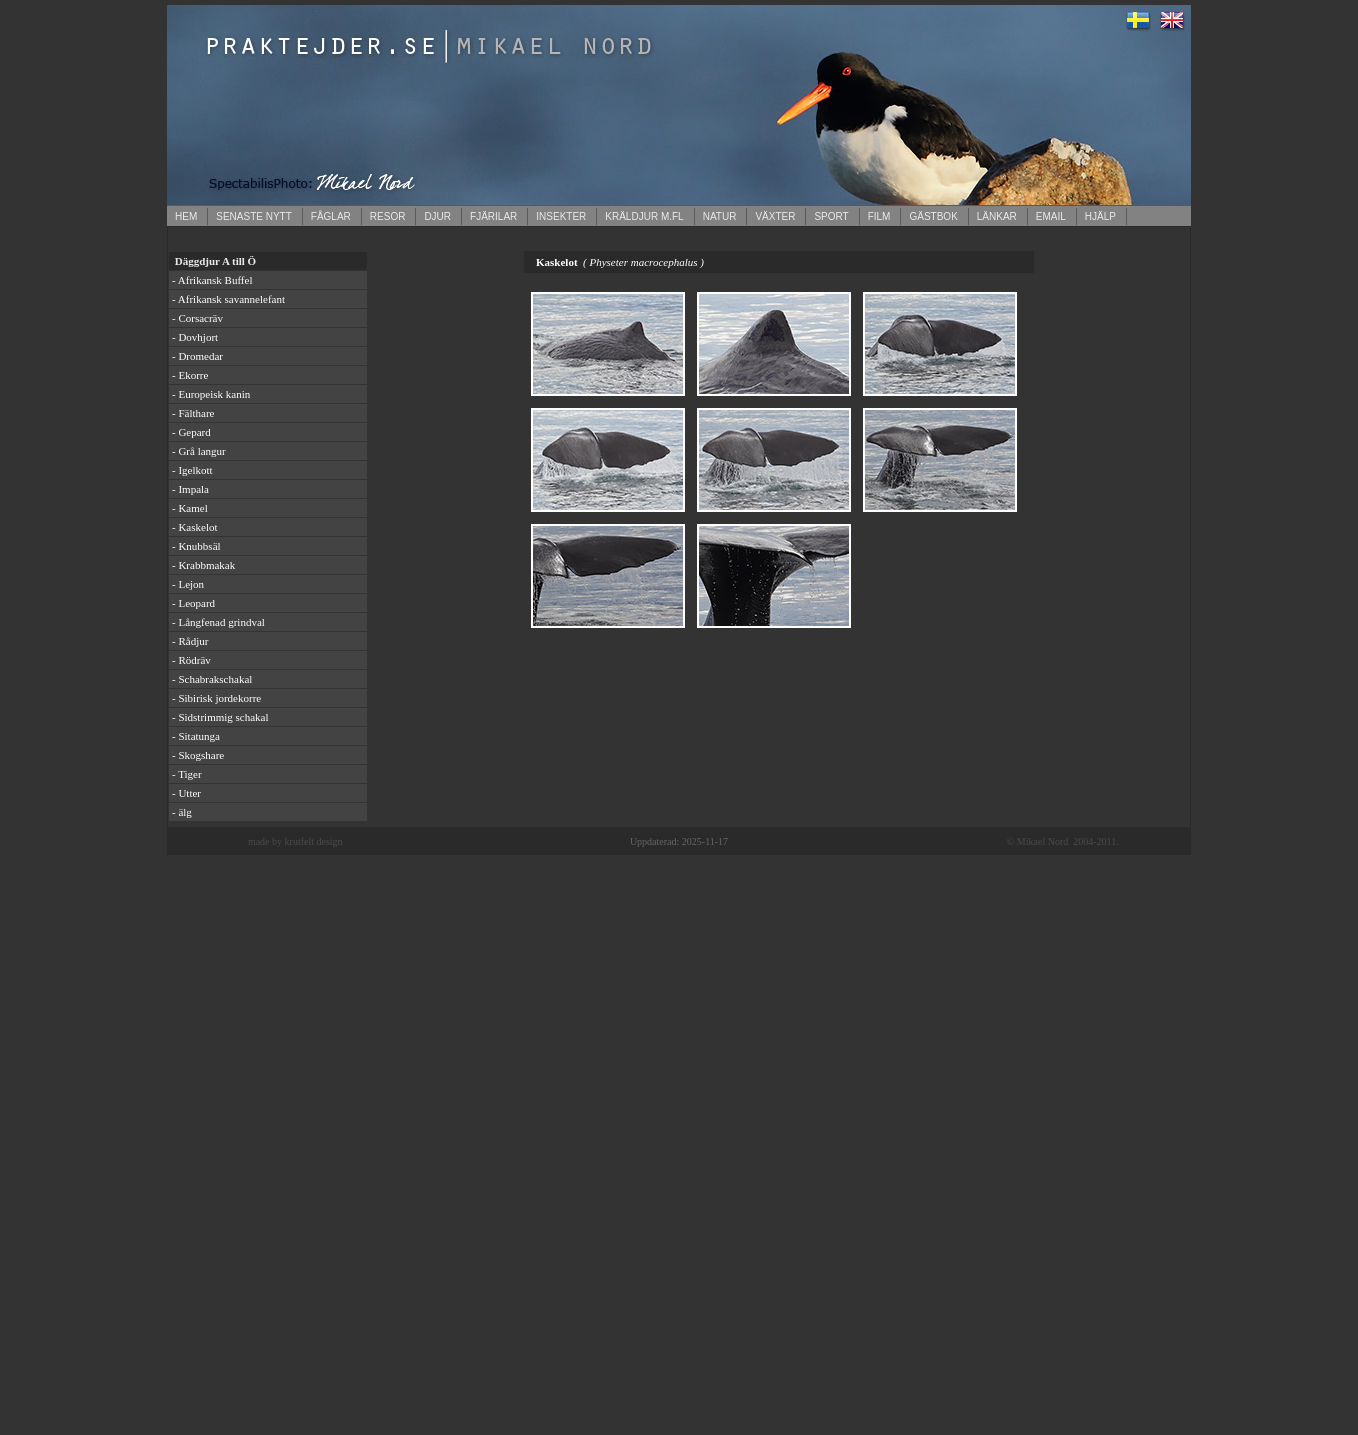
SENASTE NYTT (254, 216)
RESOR (388, 216)
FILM (879, 216)
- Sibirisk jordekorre (216, 698)
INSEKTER (561, 216)
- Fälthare (193, 413)
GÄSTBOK (933, 216)
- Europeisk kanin (211, 394)
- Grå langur (199, 451)
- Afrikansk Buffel (212, 280)
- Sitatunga (196, 736)
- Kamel (190, 508)
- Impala (190, 489)
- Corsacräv (197, 318)
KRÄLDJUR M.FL (644, 216)
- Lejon (188, 584)
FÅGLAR (331, 216)
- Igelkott (192, 470)
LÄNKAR (997, 216)
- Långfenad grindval (218, 622)
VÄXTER (775, 216)
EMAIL (1051, 216)
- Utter (186, 793)
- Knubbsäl (196, 546)
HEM (186, 216)
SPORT (831, 216)
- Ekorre (190, 375)
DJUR (437, 216)
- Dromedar (197, 356)
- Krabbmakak (203, 565)
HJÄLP (1100, 216)
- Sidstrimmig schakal (220, 717)
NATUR (720, 216)
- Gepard (191, 432)
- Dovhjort (195, 337)
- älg (182, 812)
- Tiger (187, 774)
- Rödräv (191, 660)
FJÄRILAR (493, 216)
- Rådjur (190, 641)
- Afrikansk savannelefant (228, 299)
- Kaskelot (195, 527)
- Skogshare (198, 755)
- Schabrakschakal (212, 679)
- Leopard (193, 603)
